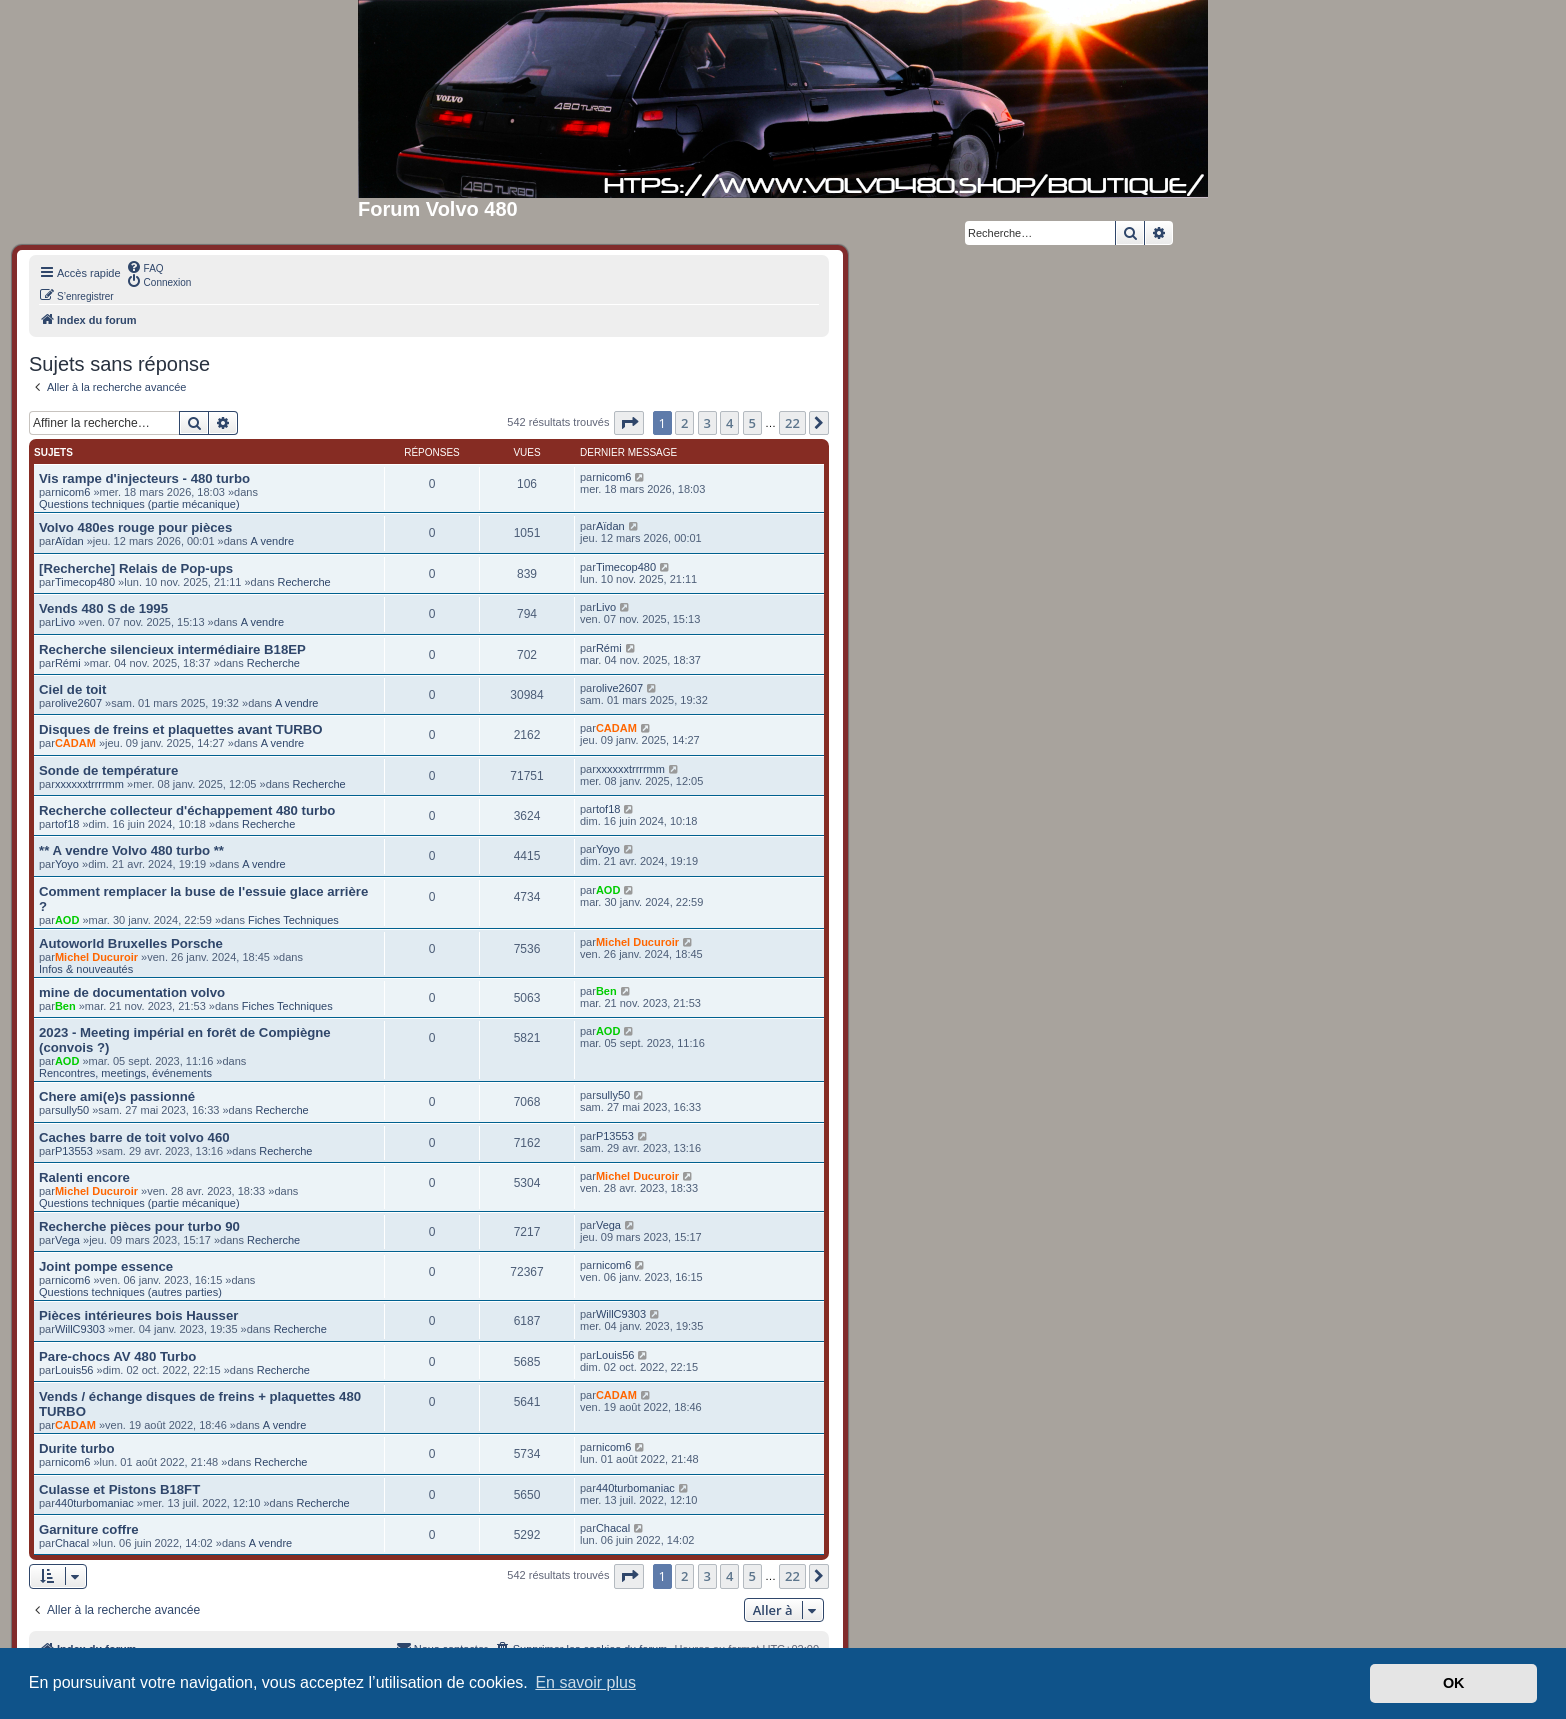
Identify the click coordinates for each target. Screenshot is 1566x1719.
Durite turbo (76, 1448)
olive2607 (78, 703)
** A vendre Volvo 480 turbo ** (131, 850)
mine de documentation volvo (132, 992)
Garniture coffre (89, 1529)
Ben (65, 1006)
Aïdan (69, 541)
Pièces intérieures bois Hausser (138, 1315)
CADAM (75, 743)
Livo (65, 622)
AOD (67, 920)
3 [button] (707, 423)
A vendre (272, 541)
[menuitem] (145, 267)
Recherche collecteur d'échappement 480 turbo (187, 810)
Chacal (72, 1543)
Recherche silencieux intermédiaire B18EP (172, 649)
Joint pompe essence (106, 1266)
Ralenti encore (84, 1177)
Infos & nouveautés (86, 969)
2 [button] (684, 423)
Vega (67, 1240)
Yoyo (67, 864)
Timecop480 (85, 582)
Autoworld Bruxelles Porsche (131, 943)
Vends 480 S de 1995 (103, 608)
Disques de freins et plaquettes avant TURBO (181, 729)
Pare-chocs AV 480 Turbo (117, 1356)
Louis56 (74, 1370)
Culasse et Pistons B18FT (119, 1489)
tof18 (67, 824)
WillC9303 (80, 1329)
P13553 (74, 1151)
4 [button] (729, 423)
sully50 (72, 1110)
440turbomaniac (94, 1503)
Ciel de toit (72, 689)
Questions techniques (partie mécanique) (139, 504)
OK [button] (1454, 1683)
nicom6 (72, 492)
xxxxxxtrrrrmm (89, 784)
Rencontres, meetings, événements (125, 1073)
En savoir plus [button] (585, 1682)
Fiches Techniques (293, 920)
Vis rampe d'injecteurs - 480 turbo (144, 478)
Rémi (68, 663)
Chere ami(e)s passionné (117, 1096)
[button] (629, 423)
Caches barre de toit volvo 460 (134, 1137)
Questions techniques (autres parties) (130, 1292)
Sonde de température (108, 770)
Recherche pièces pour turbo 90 (139, 1226)
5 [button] (752, 423)
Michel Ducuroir (96, 957)
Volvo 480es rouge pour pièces (135, 527)
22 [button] (792, 423)
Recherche (304, 582)
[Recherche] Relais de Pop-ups (136, 568)
